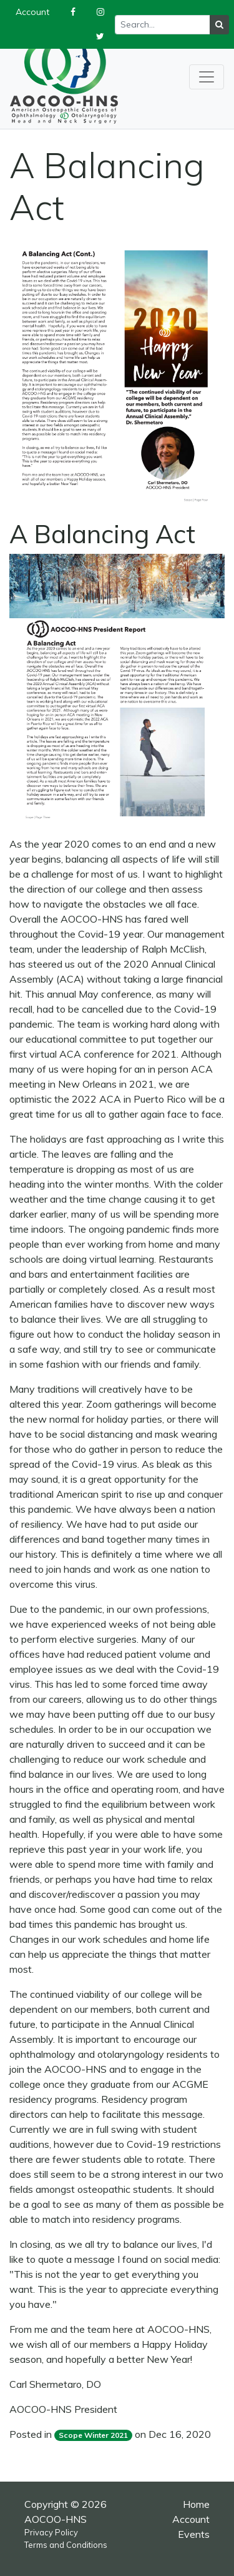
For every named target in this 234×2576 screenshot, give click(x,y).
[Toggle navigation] (206, 76)
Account (191, 2519)
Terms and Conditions (65, 2545)
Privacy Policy (51, 2532)
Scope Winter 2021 (93, 2435)
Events (194, 2534)
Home (196, 2504)
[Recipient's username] (162, 24)
